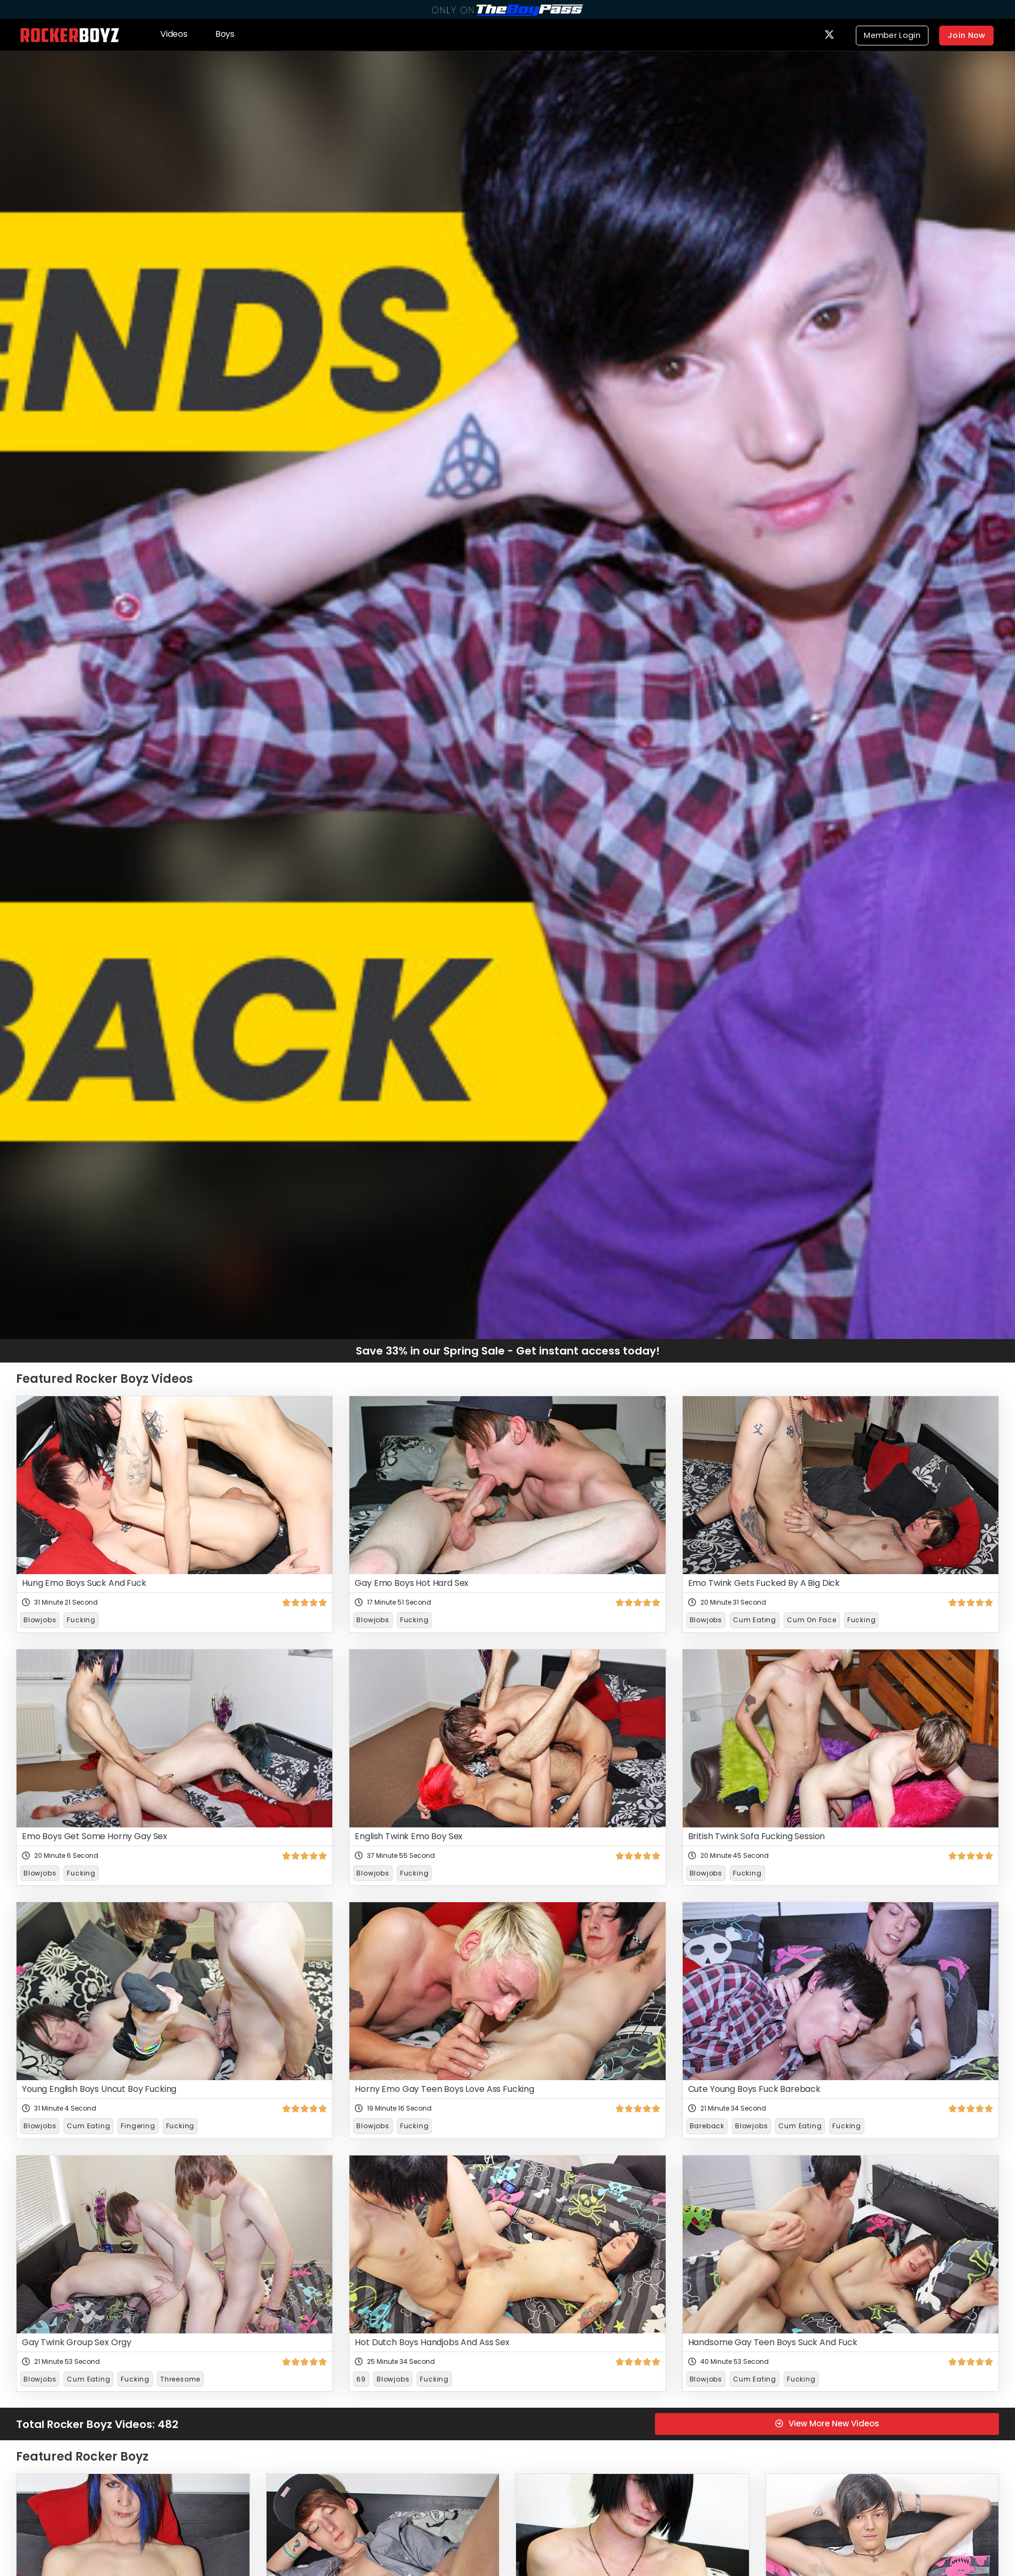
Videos (174, 33)
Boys (225, 33)
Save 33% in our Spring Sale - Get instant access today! (508, 1350)
